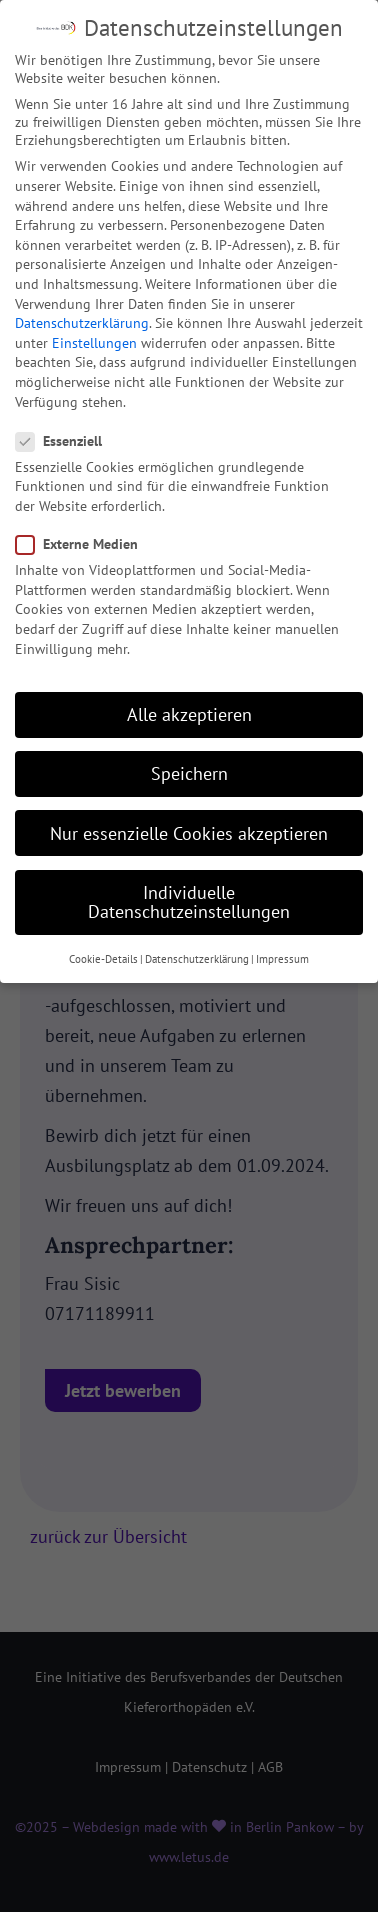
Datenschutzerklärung (82, 303)
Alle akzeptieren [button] (189, 694)
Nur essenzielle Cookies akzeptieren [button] (189, 813)
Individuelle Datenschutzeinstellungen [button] (189, 882)
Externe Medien (83, 524)
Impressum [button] (282, 939)
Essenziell (65, 421)
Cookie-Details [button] (103, 939)
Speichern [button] (189, 754)
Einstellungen (94, 323)
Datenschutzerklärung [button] (197, 939)
